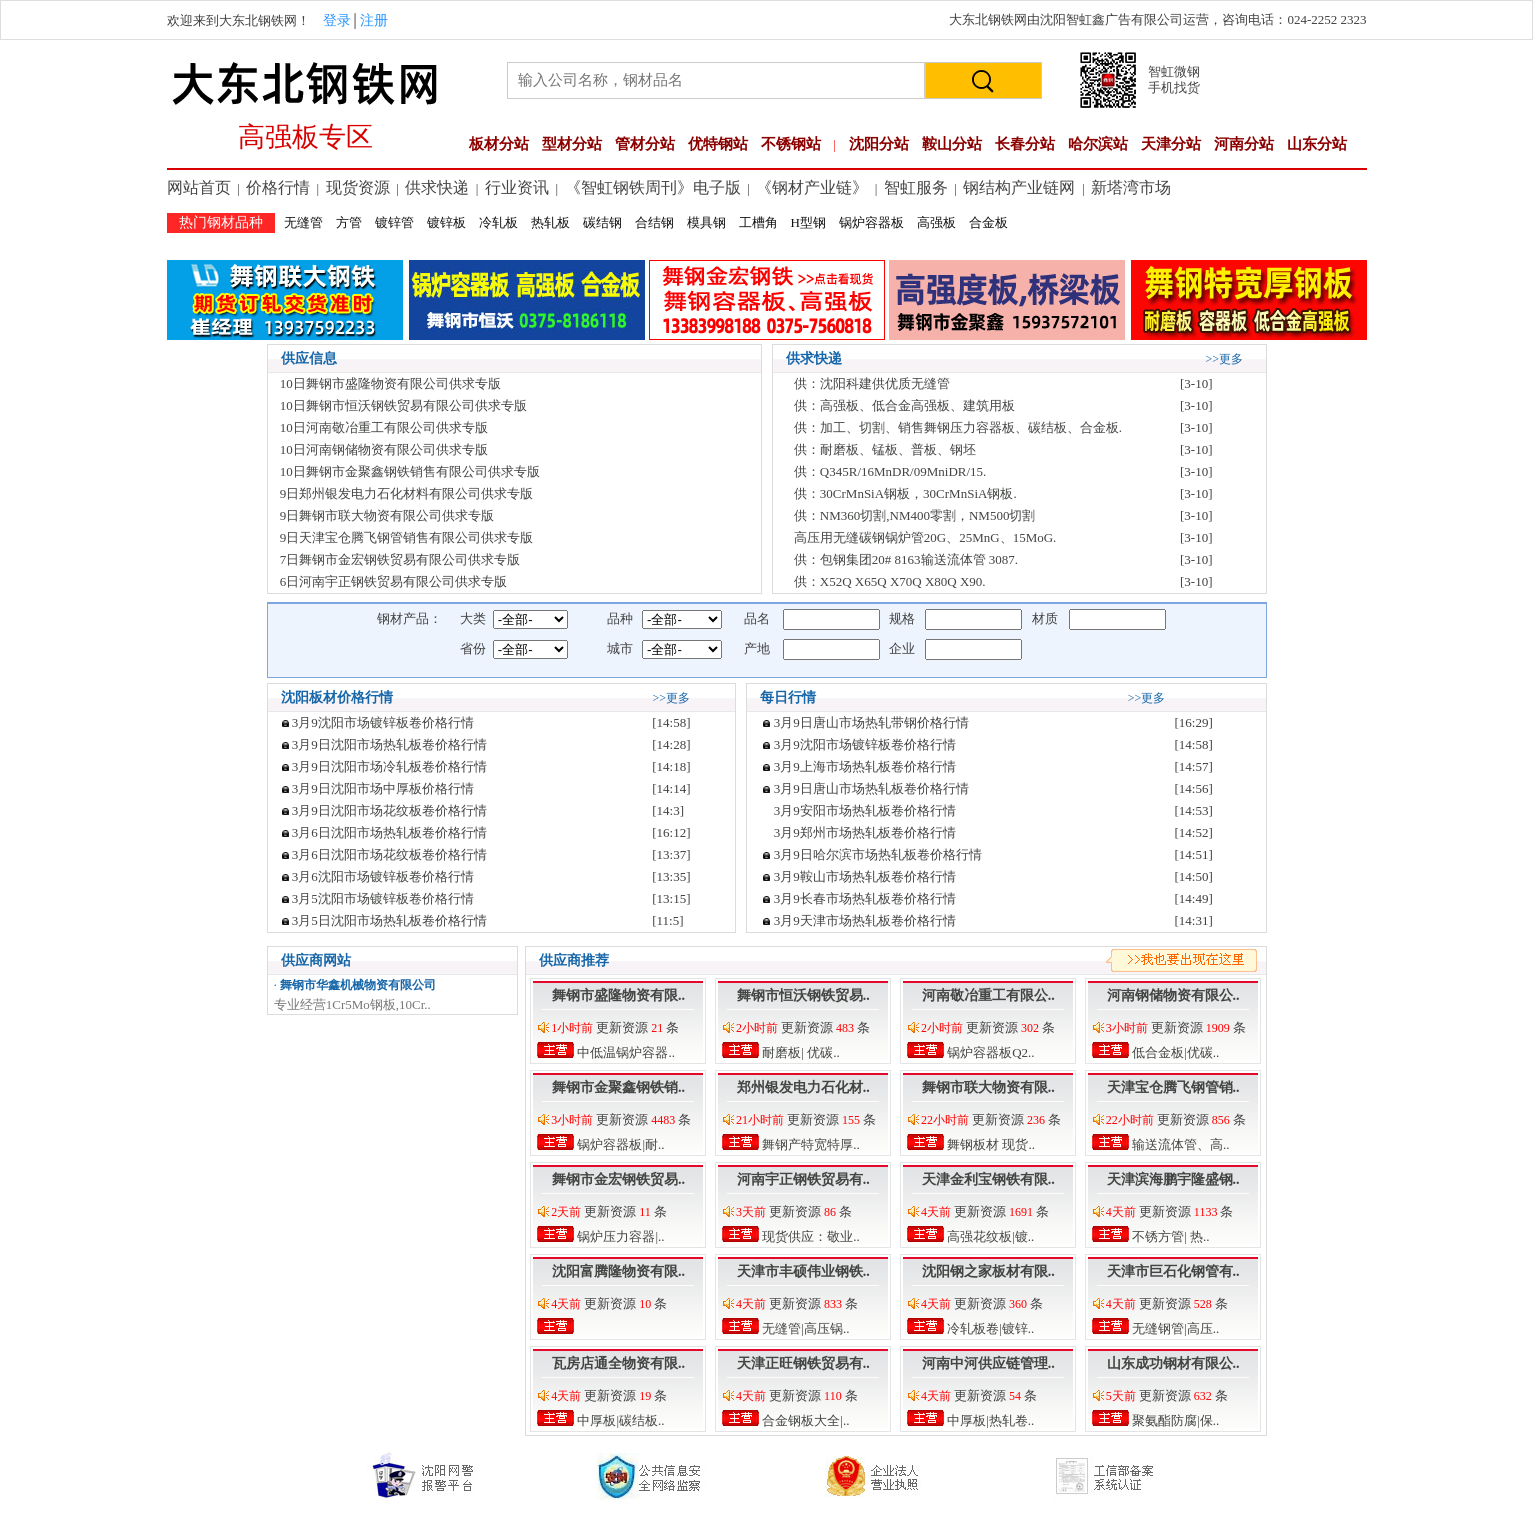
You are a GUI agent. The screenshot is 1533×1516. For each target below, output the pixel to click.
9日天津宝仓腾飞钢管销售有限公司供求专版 (407, 537)
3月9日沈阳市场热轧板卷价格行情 (389, 744)
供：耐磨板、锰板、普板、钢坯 (885, 449)
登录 (337, 20)
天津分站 (1171, 144)
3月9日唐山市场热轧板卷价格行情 (871, 788)
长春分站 (1025, 144)
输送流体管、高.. (1179, 1144)
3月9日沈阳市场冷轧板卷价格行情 (389, 766)
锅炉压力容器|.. (619, 1236)
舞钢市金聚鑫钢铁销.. (618, 1087)
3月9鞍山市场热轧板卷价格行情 (865, 876)
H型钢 (808, 222)
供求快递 (437, 187)
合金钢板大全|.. (804, 1420)
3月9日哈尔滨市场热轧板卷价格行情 (878, 854)
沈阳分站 (879, 144)
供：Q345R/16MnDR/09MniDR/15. (890, 471)
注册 (374, 20)
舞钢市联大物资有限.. (988, 1087)
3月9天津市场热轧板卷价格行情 (865, 920)
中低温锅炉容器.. (624, 1052)
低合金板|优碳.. (1174, 1052)
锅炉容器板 (871, 222)
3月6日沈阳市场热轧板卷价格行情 (389, 832)
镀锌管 (394, 222)
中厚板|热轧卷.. (989, 1420)
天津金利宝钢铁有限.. (988, 1179)
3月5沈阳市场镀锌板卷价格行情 (383, 898)
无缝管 (303, 222)
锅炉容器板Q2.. (989, 1052)
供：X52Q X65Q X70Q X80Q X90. (890, 581)
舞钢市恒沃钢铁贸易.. (803, 995)
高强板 (936, 222)
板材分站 (499, 144)
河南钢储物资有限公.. (1173, 995)
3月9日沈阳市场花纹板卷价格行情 (389, 810)
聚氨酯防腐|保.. (1174, 1420)
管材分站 (645, 144)
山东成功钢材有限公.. (1173, 1363)
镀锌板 (446, 222)
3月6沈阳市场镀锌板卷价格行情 (383, 876)
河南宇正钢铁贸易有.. (803, 1179)
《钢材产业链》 (812, 187)
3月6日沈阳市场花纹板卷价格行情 (389, 854)
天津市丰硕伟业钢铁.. (803, 1271)
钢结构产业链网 (1019, 187)
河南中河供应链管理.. (988, 1363)
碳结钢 (602, 222)
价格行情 (278, 187)
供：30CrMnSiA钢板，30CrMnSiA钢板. (905, 493)
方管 (349, 222)
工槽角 (758, 222)
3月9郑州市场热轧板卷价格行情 (865, 832)
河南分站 (1244, 144)
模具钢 (706, 222)
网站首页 (199, 187)
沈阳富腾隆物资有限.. (618, 1271)
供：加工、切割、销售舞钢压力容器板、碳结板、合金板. (958, 427)
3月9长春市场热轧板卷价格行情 (865, 898)
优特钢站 (718, 144)
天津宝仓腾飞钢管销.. (1173, 1087)
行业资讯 (517, 187)
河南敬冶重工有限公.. (988, 995)
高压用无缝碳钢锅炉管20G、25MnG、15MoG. (925, 537)
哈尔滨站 (1098, 144)
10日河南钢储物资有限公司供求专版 (384, 449)
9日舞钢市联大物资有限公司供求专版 (387, 515)
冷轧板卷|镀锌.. (989, 1328)
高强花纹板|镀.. (989, 1236)
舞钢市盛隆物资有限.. (618, 995)
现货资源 (358, 187)
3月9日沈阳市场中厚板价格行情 (383, 788)
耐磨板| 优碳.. (799, 1052)
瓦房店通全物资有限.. (618, 1363)
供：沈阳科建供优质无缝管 (872, 383)
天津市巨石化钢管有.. (1173, 1271)
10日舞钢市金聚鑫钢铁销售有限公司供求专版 (410, 471)
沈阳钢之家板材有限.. (988, 1271)
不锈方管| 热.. (1169, 1236)
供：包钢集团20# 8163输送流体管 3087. (906, 559)
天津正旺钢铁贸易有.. (803, 1363)
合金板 (988, 222)
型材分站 (572, 144)
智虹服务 (916, 187)
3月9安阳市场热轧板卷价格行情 (865, 810)
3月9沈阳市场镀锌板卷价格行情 (383, 722)
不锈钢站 (791, 144)
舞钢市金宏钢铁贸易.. (618, 1179)
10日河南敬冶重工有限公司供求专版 (384, 427)
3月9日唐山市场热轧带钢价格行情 (871, 722)
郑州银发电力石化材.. (803, 1087)
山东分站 (1317, 144)
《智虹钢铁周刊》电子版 (653, 187)
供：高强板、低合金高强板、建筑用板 (904, 405)
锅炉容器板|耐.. (619, 1144)
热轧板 (550, 222)
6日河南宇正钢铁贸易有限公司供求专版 (394, 581)
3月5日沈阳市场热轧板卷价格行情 (389, 920)
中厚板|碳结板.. (619, 1420)
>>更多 (1225, 359)
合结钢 (654, 222)
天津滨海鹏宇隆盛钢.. (1173, 1179)
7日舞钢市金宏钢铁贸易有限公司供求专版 (400, 559)
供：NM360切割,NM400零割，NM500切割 (915, 515)
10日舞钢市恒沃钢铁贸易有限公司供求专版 (403, 405)
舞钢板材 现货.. (989, 1144)
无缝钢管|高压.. (1174, 1328)
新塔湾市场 (1131, 187)
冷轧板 (498, 222)
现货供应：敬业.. (809, 1236)
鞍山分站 (952, 144)
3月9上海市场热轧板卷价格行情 (865, 766)
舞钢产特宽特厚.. (809, 1144)
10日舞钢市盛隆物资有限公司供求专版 (390, 383)
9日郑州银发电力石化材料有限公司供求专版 (407, 493)
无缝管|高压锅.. (804, 1328)
